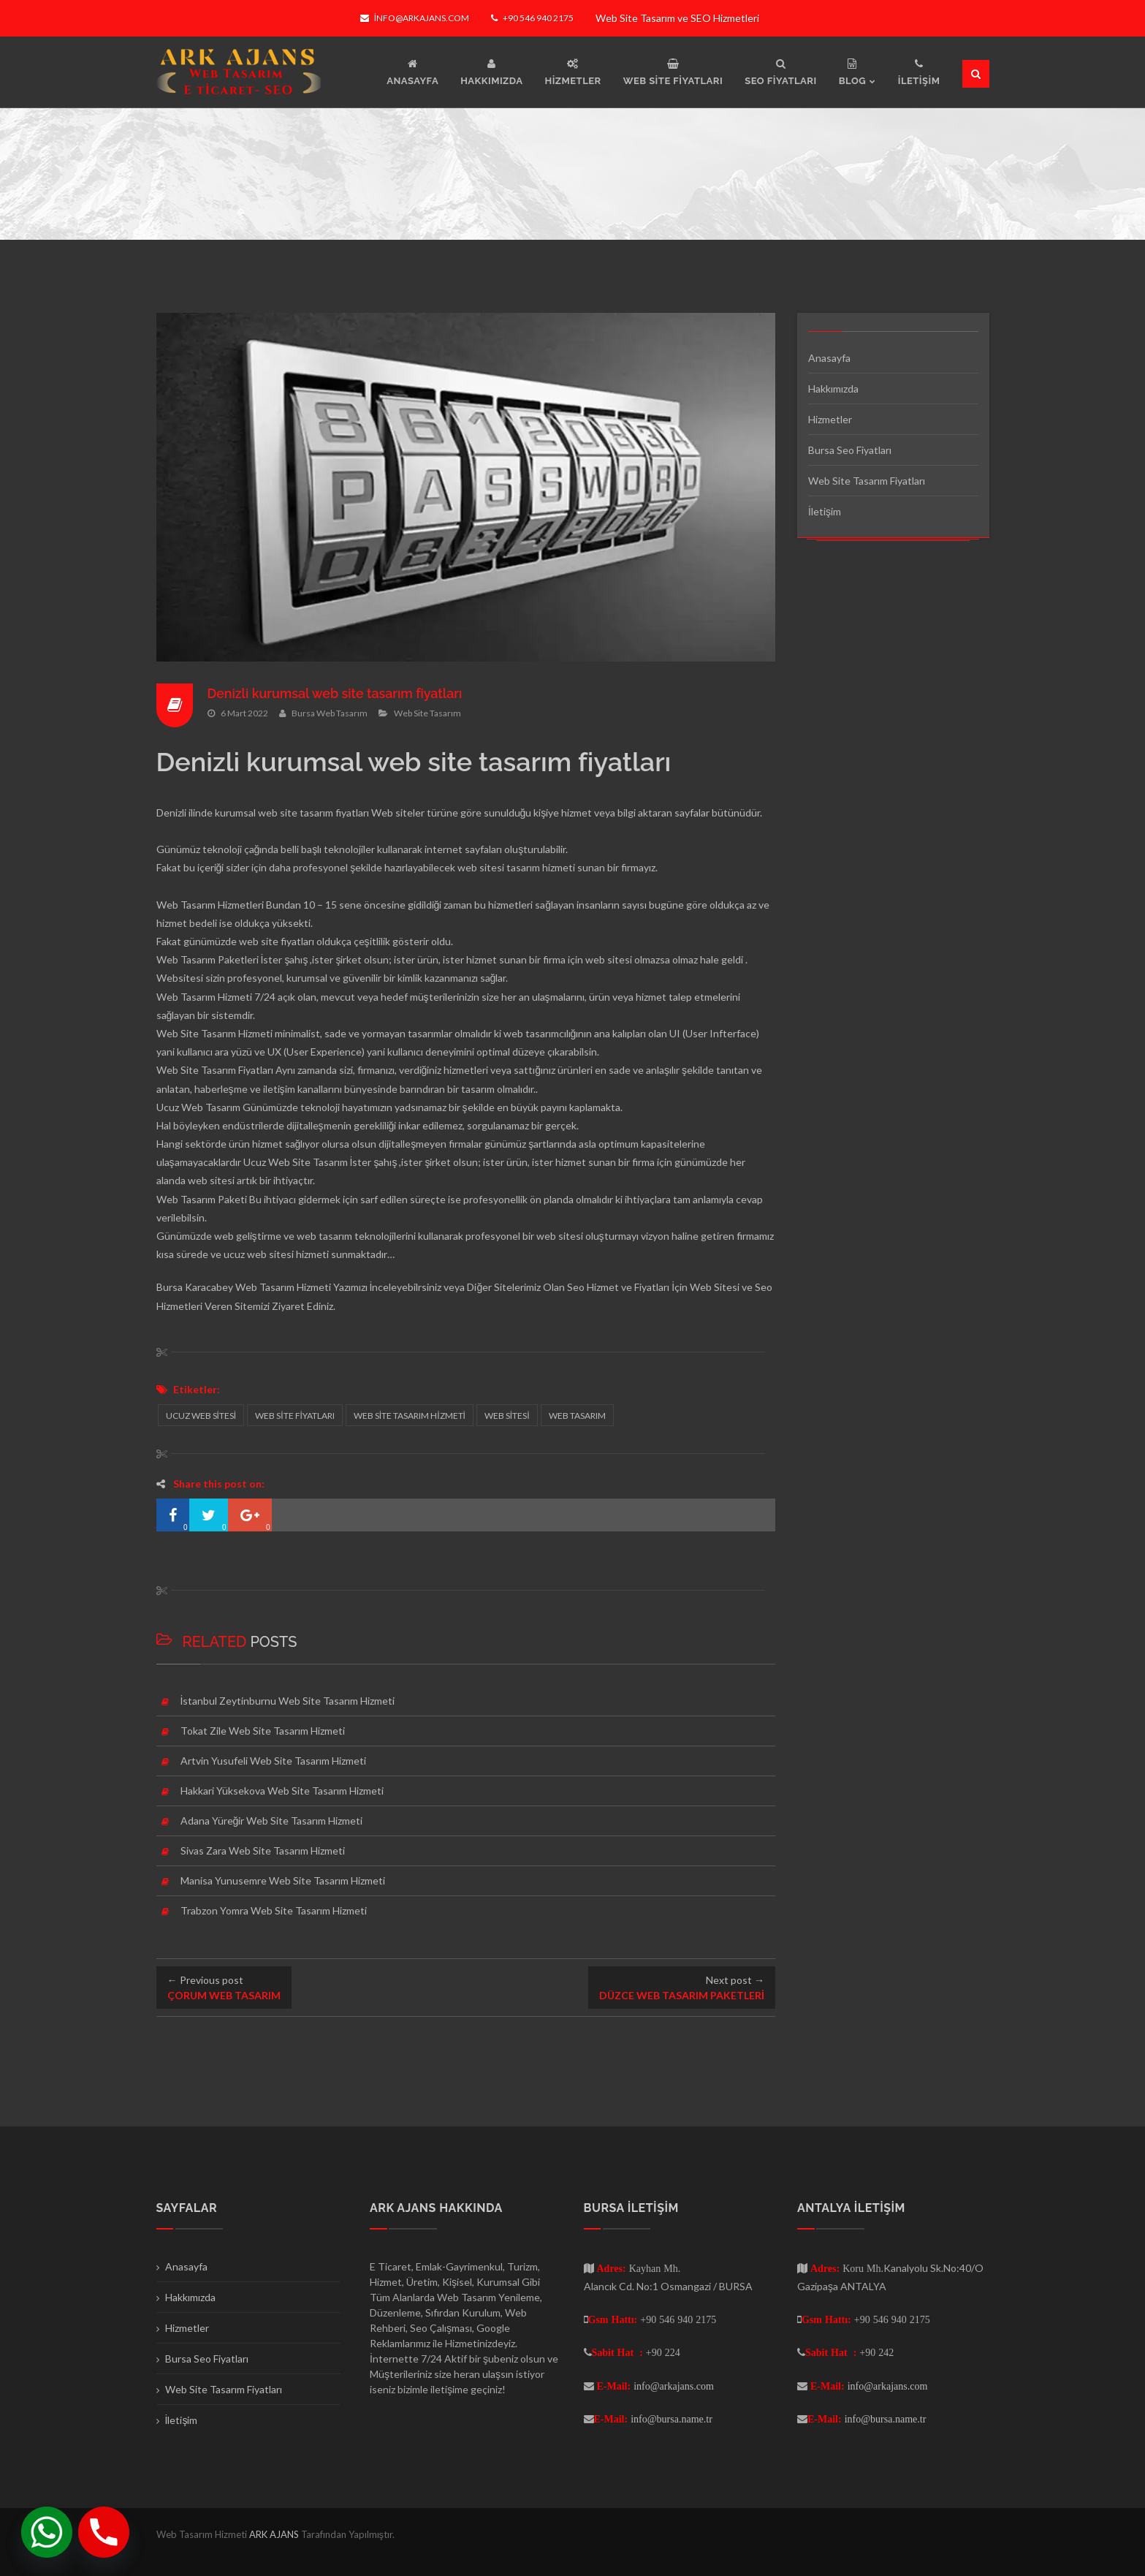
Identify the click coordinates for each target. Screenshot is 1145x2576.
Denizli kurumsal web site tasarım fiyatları (336, 693)
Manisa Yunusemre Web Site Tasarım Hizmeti (282, 1880)
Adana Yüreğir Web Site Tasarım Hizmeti (271, 1820)
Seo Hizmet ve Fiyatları (618, 1287)
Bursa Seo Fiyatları (849, 450)
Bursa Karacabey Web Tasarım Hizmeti (243, 1287)
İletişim (824, 511)
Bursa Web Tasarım (330, 713)
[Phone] (103, 2532)
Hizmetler (830, 419)
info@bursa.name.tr (671, 2419)
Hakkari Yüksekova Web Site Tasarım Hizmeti (282, 1790)
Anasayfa (829, 358)
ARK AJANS (275, 2534)
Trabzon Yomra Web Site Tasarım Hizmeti (273, 1910)
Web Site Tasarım (427, 713)
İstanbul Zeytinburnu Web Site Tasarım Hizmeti (287, 1700)
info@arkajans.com (414, 17)
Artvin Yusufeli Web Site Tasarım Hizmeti (273, 1760)
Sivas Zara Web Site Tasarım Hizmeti (262, 1850)
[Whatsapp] (46, 2532)
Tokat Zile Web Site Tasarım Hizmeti (262, 1730)
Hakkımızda (833, 388)
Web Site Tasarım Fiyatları (866, 480)
